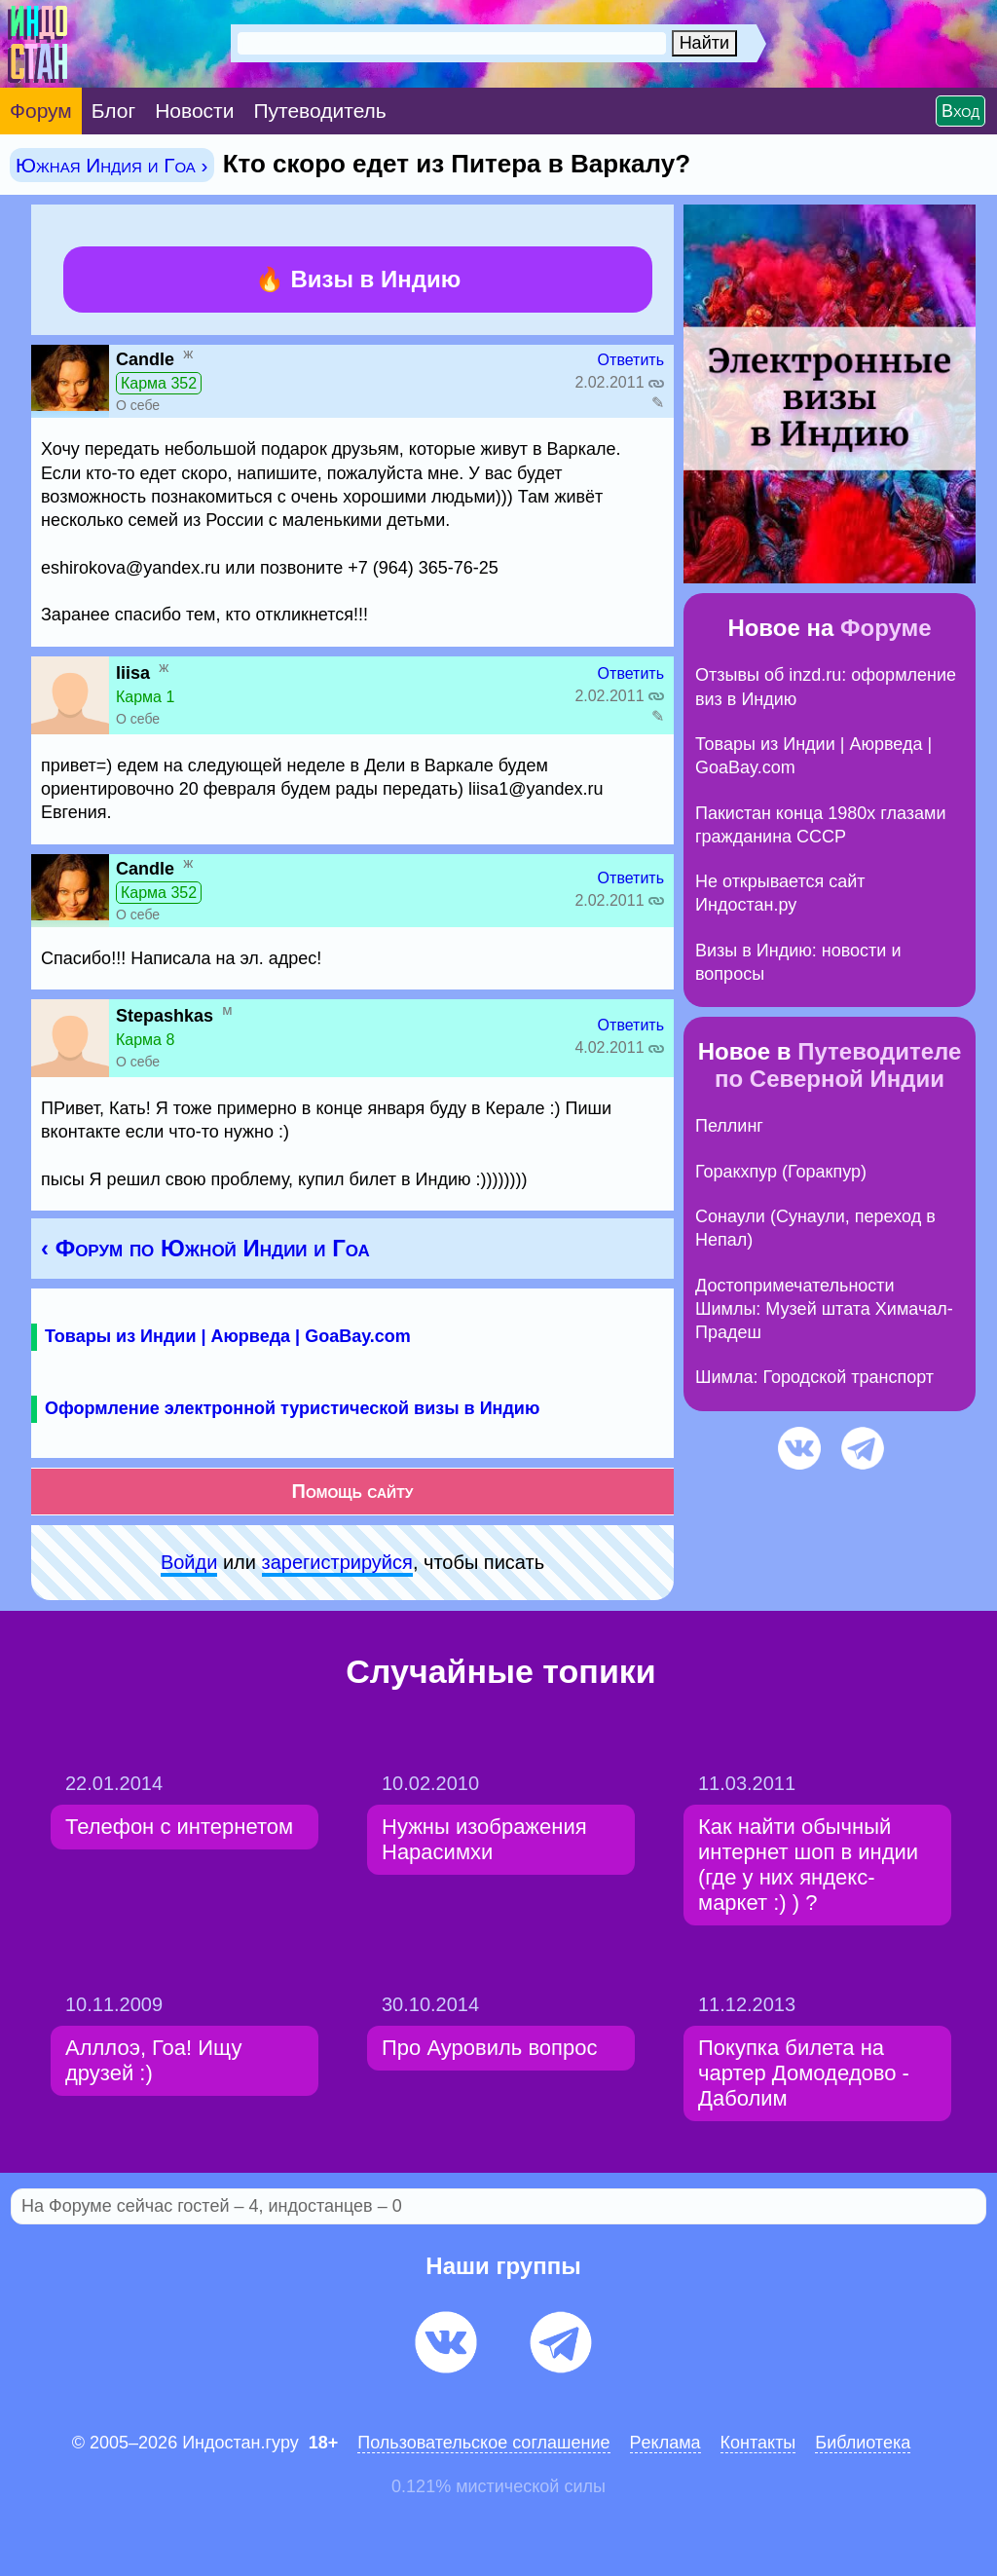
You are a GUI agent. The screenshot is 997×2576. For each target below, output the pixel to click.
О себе (138, 405)
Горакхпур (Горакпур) (781, 1171)
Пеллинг (729, 1126)
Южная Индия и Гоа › (112, 165)
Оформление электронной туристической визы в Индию (292, 1408)
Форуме (886, 628)
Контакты (758, 2442)
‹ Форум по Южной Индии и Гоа (205, 1248)
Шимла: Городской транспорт (814, 1377)
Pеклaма (665, 2442)
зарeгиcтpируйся (337, 1562)
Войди (189, 1562)
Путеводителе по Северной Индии (838, 1065)
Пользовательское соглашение (483, 2442)
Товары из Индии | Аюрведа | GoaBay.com (228, 1336)
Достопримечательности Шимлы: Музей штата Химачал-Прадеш (824, 1309)
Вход (960, 111)
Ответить (631, 360)
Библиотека (862, 2442)
